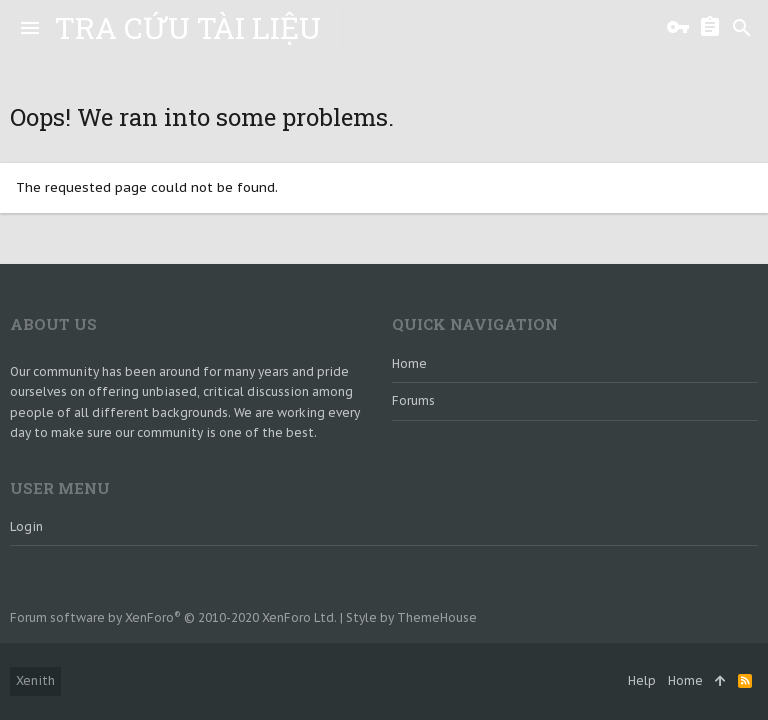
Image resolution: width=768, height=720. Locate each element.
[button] (30, 28)
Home (409, 363)
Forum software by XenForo (173, 617)
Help (642, 680)
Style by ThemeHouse (411, 617)
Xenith (35, 680)
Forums (413, 400)
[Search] (742, 28)
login (26, 526)
